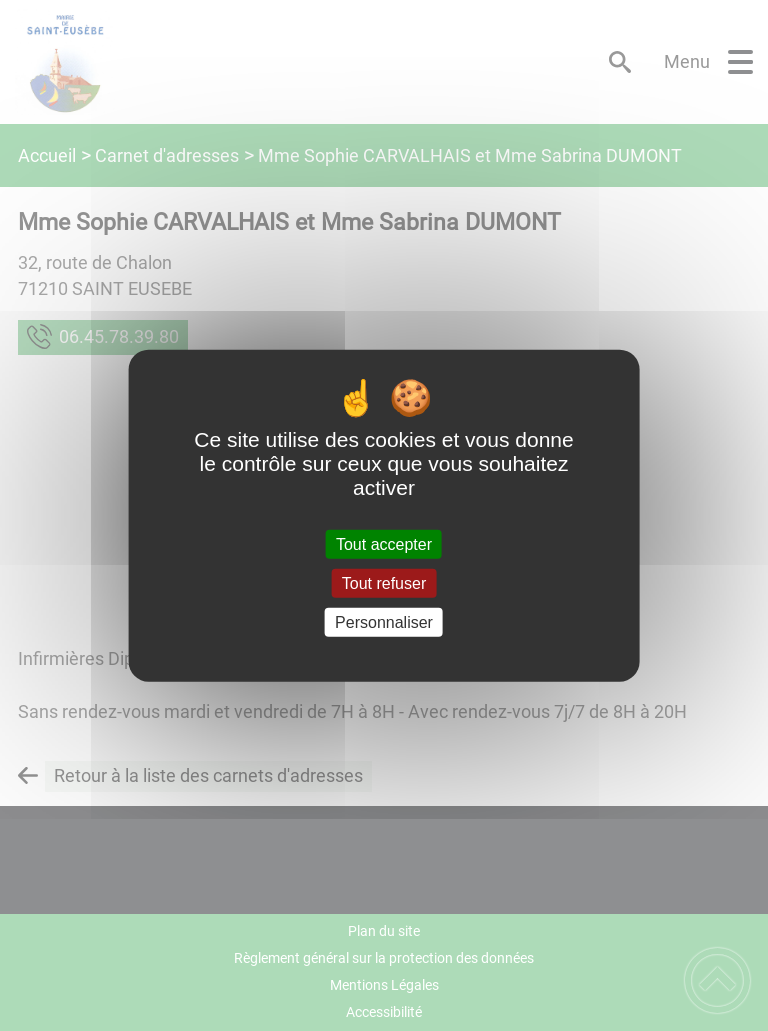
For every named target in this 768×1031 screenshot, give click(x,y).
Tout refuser (384, 582)
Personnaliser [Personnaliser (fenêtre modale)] (384, 622)
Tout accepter (384, 543)
